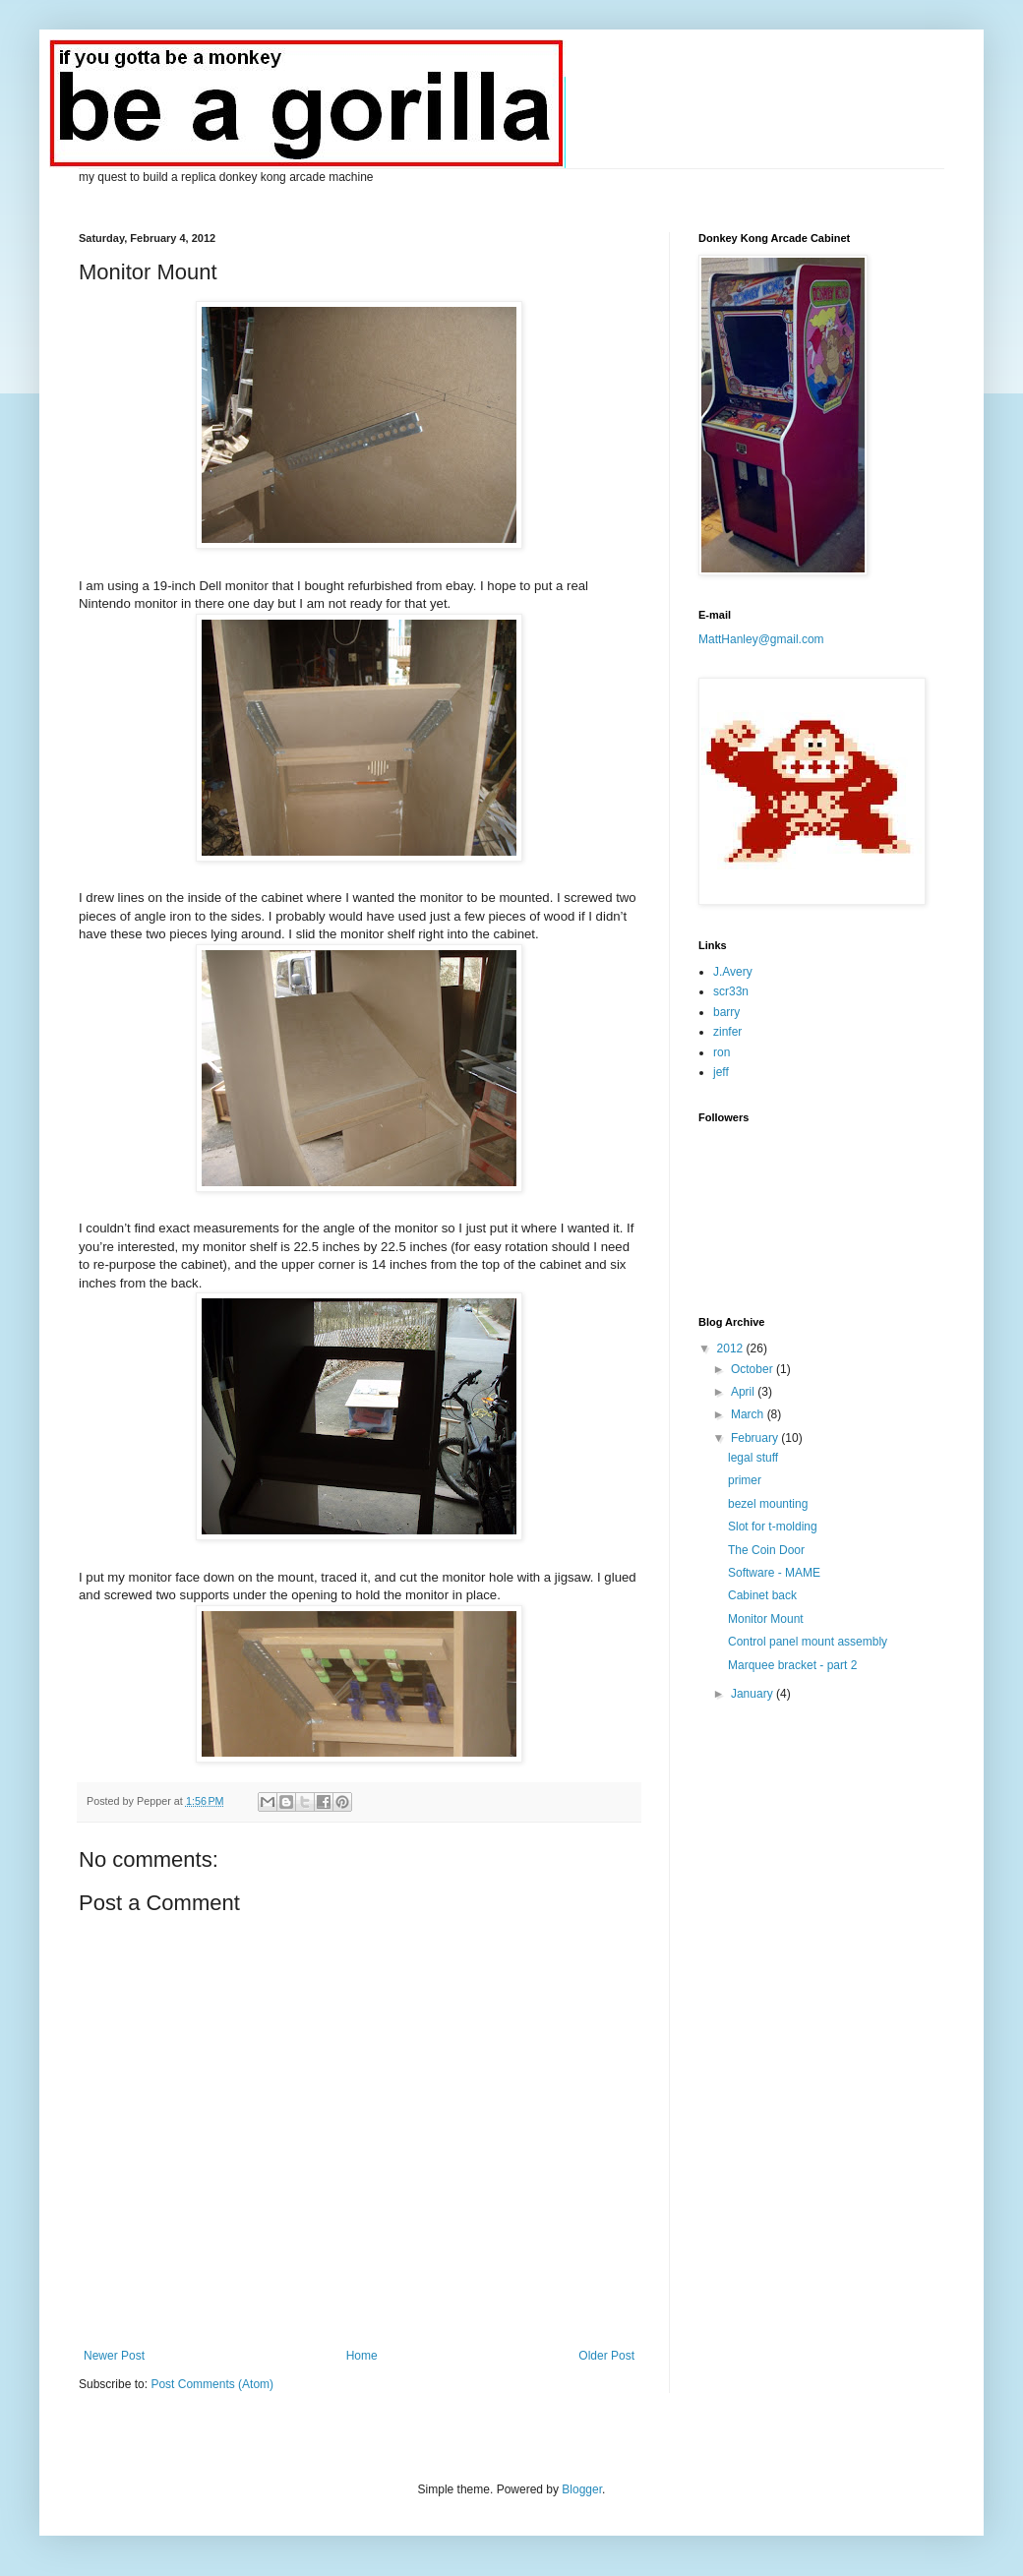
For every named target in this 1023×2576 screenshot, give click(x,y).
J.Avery (732, 972)
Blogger (582, 2489)
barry (726, 1012)
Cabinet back (762, 1595)
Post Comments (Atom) (211, 2384)
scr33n (731, 991)
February (756, 1438)
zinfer (727, 1032)
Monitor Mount (766, 1619)
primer (744, 1480)
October (753, 1369)
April (744, 1392)
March (749, 1414)
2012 (732, 1348)
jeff (721, 1072)
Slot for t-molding (772, 1526)
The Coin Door (766, 1550)
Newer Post (114, 2356)
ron (721, 1052)
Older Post (606, 2356)
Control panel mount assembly (807, 1641)
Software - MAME (774, 1573)
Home (362, 2356)
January (753, 1694)
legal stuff (753, 1458)
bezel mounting (768, 1504)
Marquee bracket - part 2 (792, 1665)
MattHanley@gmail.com (761, 639)
